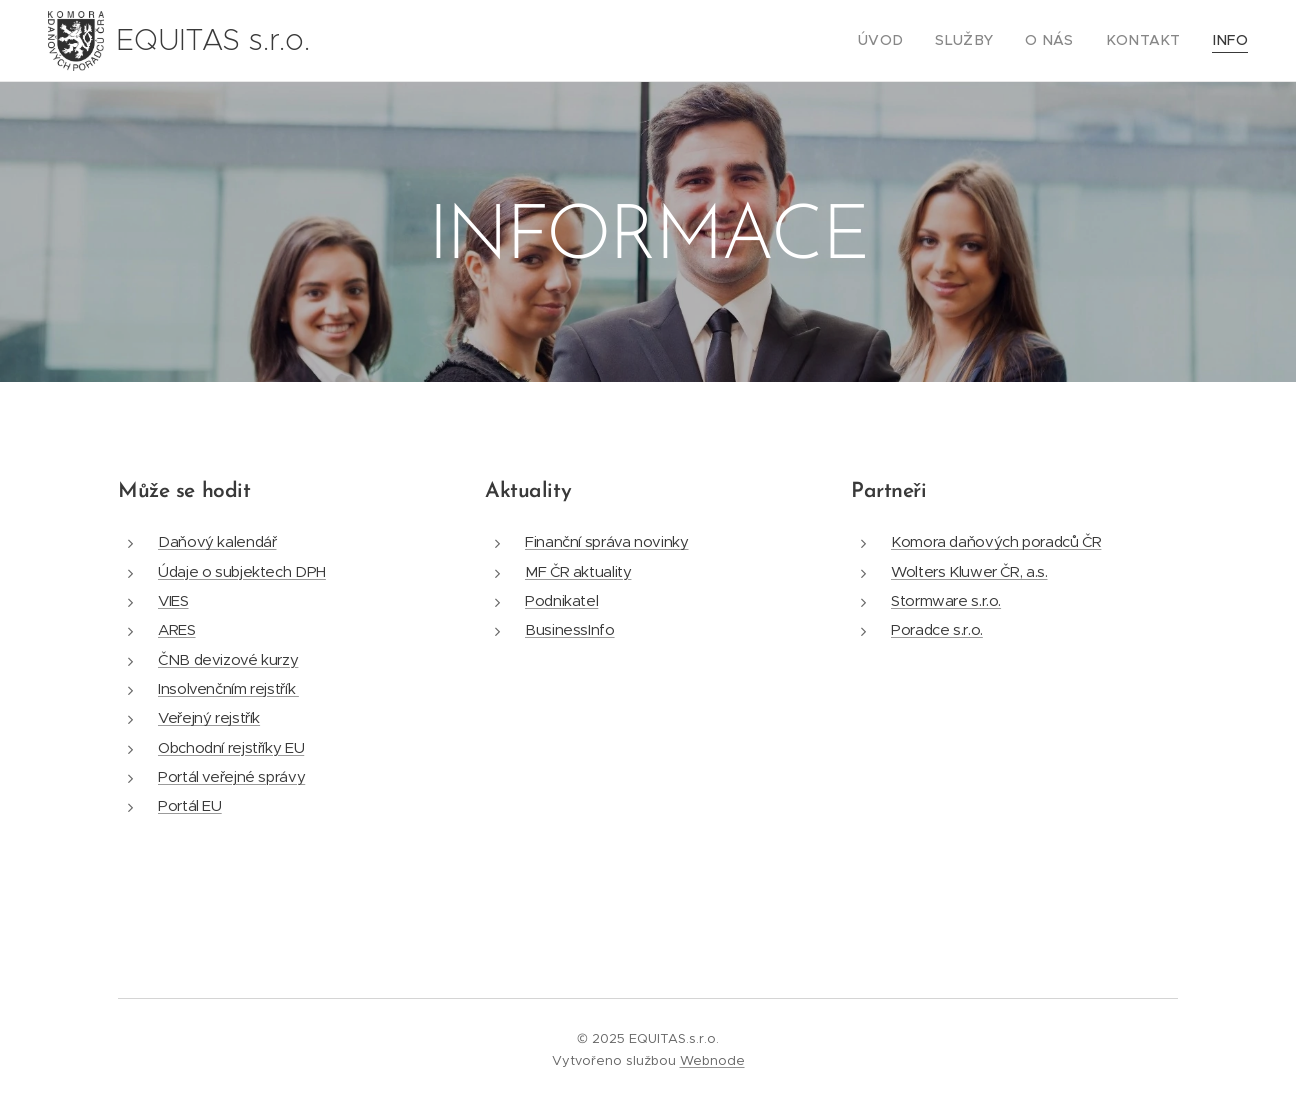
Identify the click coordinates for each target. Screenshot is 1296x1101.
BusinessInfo (570, 629)
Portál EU (190, 805)
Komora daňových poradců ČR (996, 541)
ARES (177, 629)
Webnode (712, 1060)
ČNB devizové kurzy (228, 659)
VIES (173, 600)
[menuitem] (911, 41)
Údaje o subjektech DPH (242, 571)
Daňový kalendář (217, 541)
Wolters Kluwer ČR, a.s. (969, 571)
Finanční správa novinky (607, 541)
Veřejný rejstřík (209, 717)
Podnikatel (561, 600)
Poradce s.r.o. (937, 629)
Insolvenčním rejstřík (228, 688)
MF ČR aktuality (578, 571)
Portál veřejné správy (231, 776)
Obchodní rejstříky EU (231, 747)
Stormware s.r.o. (946, 600)
